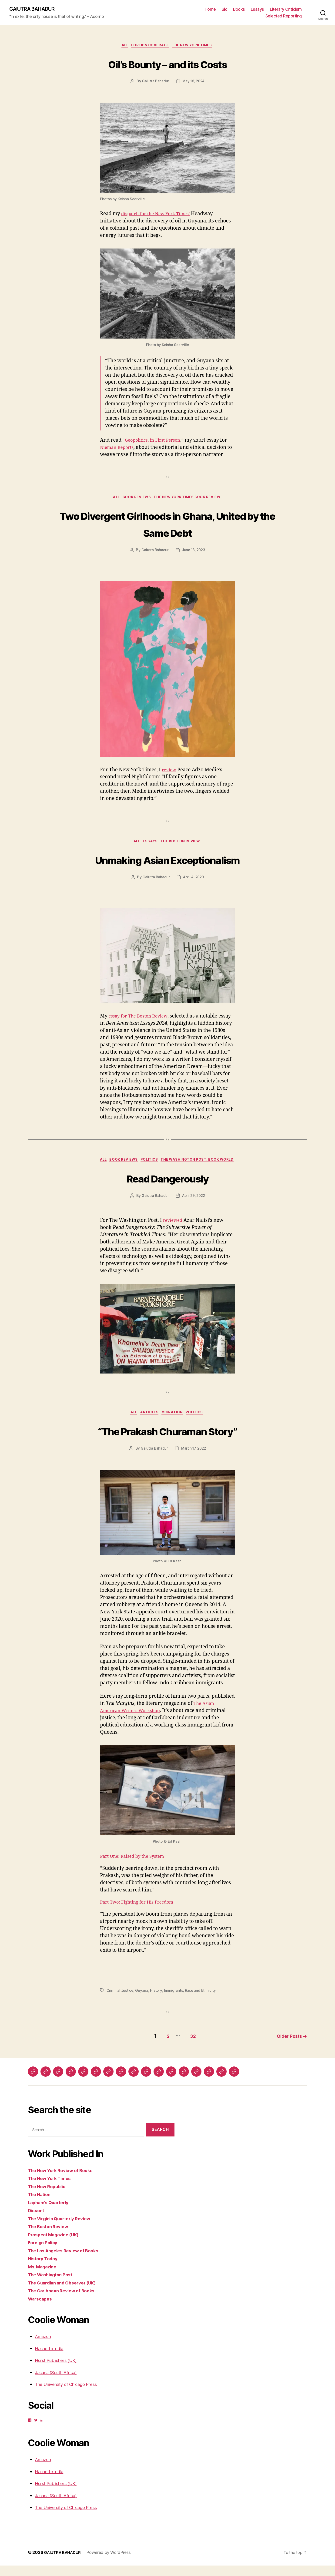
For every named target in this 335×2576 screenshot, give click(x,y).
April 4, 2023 (193, 880)
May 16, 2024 (193, 83)
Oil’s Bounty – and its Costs (167, 64)
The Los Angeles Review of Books (67, 2261)
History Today (44, 2269)
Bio (225, 9)
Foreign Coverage (150, 46)
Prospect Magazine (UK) (56, 2245)
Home (210, 9)
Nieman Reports (118, 449)
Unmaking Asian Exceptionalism (167, 862)
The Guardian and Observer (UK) (66, 2293)
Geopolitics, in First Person (156, 441)
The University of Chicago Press (71, 2395)
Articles (149, 1425)
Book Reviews (137, 499)
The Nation (40, 2205)
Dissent (37, 2221)
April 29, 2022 (193, 1207)
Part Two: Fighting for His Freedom (141, 1914)
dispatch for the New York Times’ (159, 215)
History (156, 2002)
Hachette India (51, 2359)
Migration (174, 1425)
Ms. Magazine (44, 2277)
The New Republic (49, 2197)
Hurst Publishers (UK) (59, 2371)
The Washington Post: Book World (201, 1171)
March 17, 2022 (193, 1460)
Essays (257, 9)
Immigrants (173, 2002)
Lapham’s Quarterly (51, 2213)
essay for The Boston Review (141, 1019)
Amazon (44, 2347)
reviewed (173, 1232)
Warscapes (41, 2309)
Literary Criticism (286, 9)
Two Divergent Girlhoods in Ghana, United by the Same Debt (167, 525)
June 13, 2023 (193, 552)
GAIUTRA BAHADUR (35, 9)
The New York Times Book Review (190, 499)
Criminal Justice (120, 2002)
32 (188, 2046)
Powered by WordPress (112, 2562)
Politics (151, 1171)
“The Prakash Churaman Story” (167, 1442)
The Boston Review (183, 844)
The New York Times (194, 46)
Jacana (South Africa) (59, 2383)
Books (239, 9)
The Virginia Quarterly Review (63, 2229)
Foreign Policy (44, 2253)
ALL (123, 46)
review (170, 772)
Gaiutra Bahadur (155, 83)
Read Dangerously (167, 1189)
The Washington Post (53, 2285)
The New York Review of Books (64, 2181)
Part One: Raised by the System (135, 1869)
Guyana (142, 2002)
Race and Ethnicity (201, 2002)
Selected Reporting (283, 16)
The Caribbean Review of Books (65, 2301)
